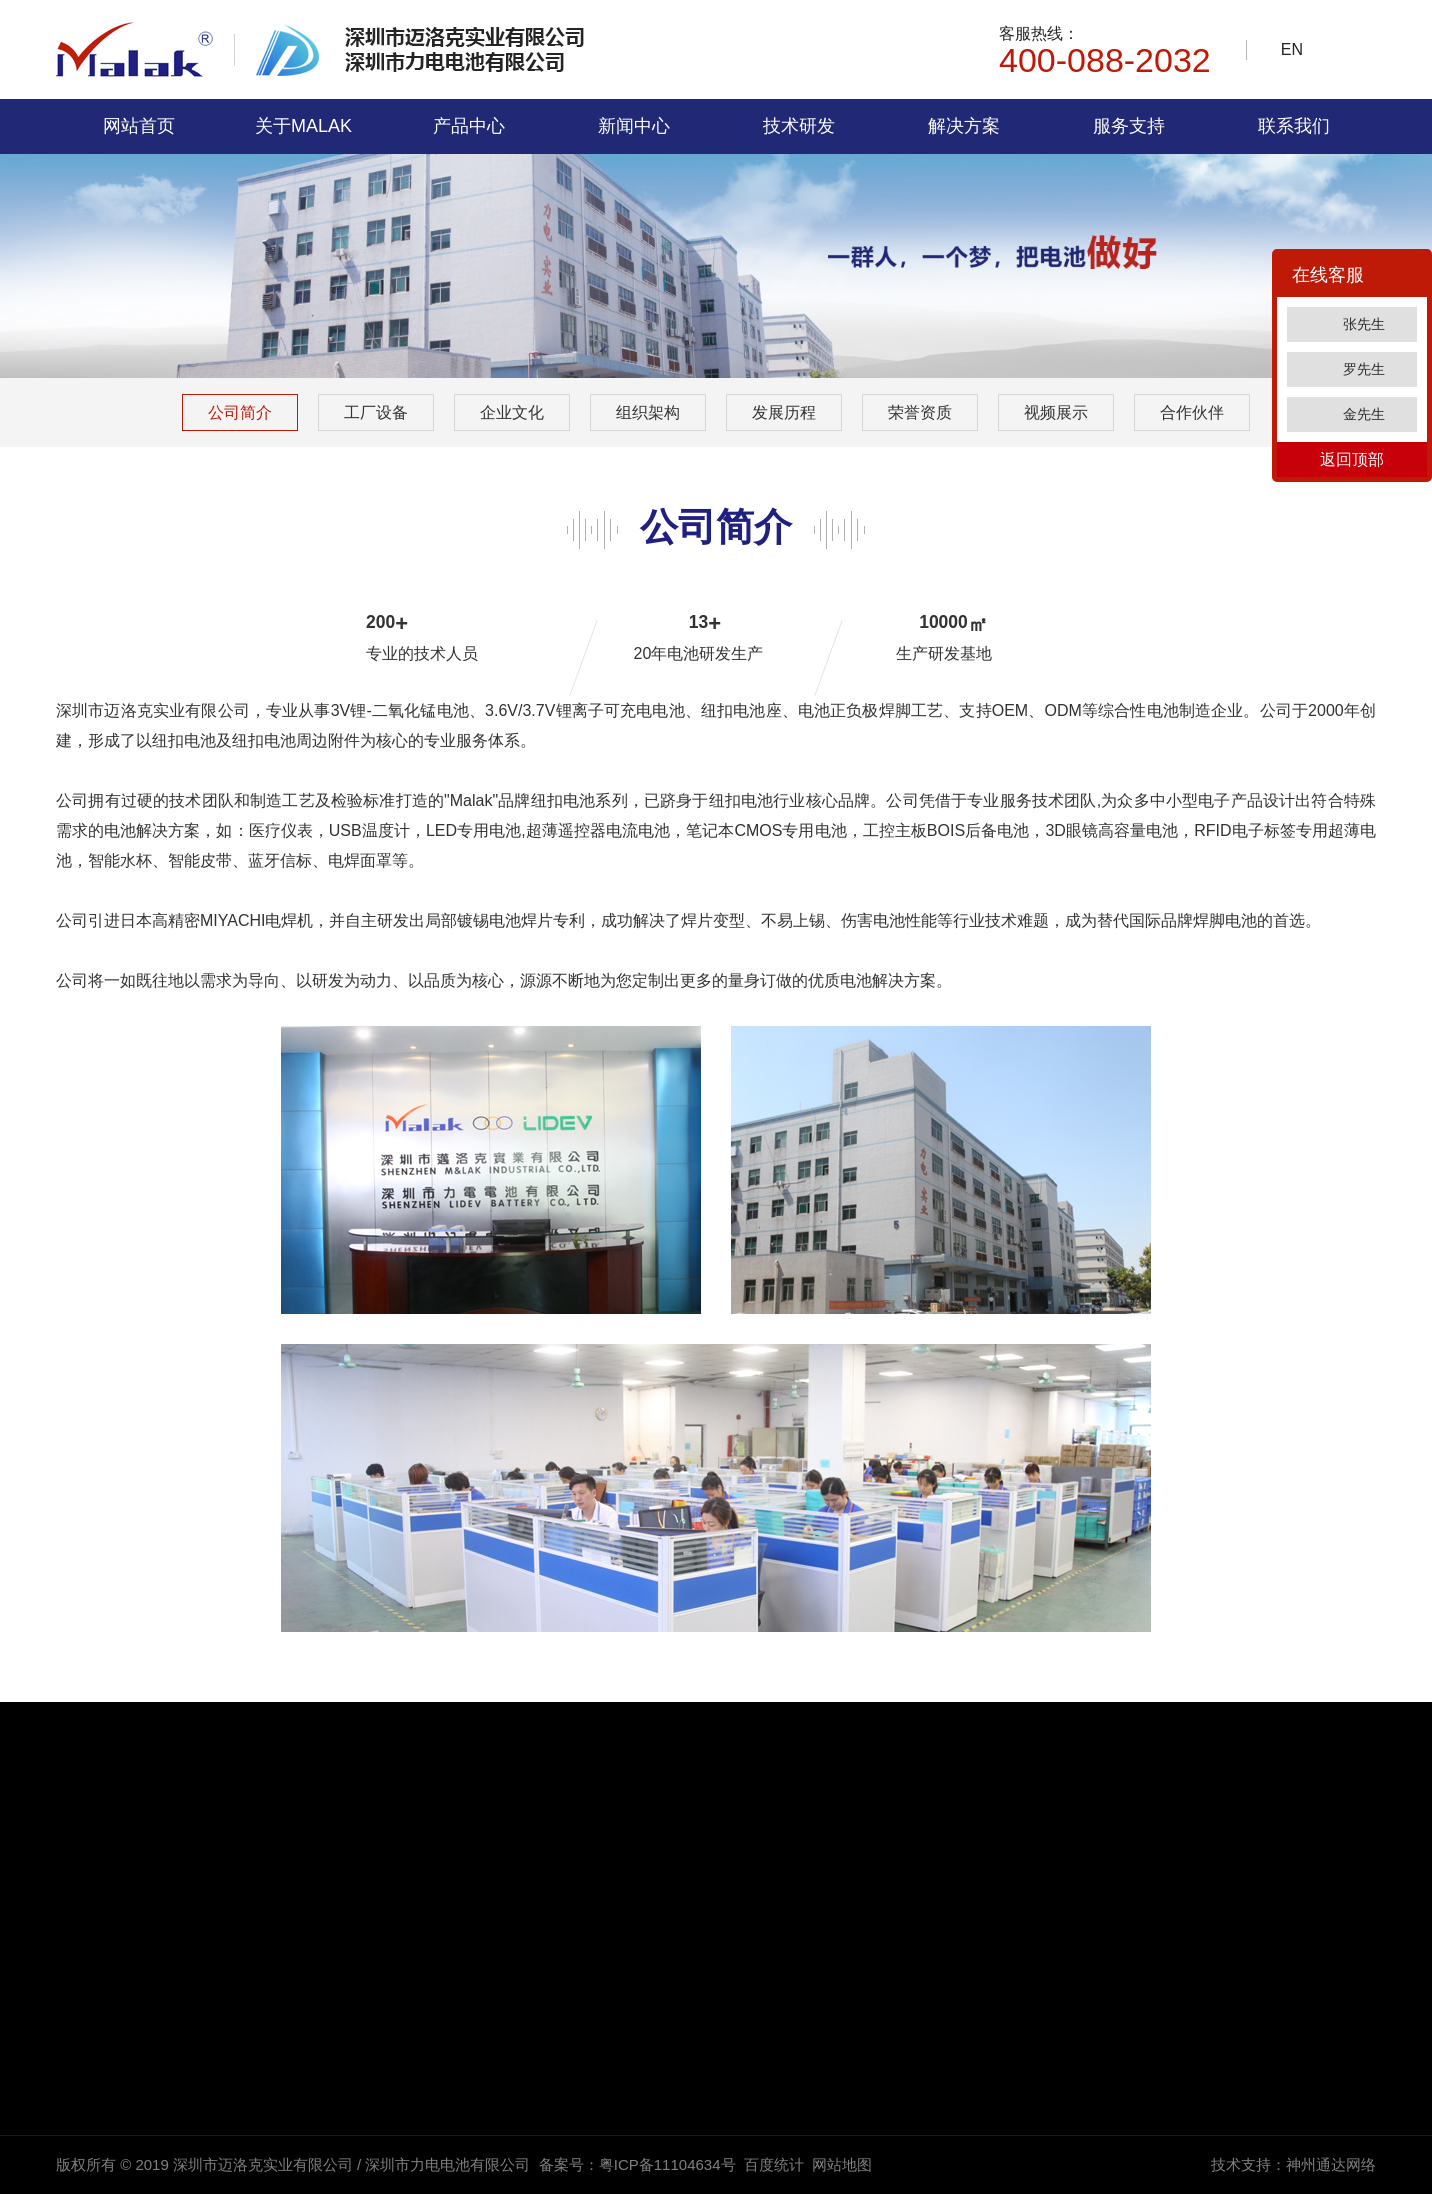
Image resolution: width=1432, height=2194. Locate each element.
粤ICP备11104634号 (667, 2164)
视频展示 (1056, 412)
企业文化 (512, 412)
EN (1292, 49)
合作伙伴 (1192, 412)
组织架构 (648, 412)
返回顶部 (1352, 459)
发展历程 (784, 412)
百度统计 (774, 2164)
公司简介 (240, 412)
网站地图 (842, 2164)
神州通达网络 (1331, 2164)
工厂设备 (376, 412)
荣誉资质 (920, 412)
